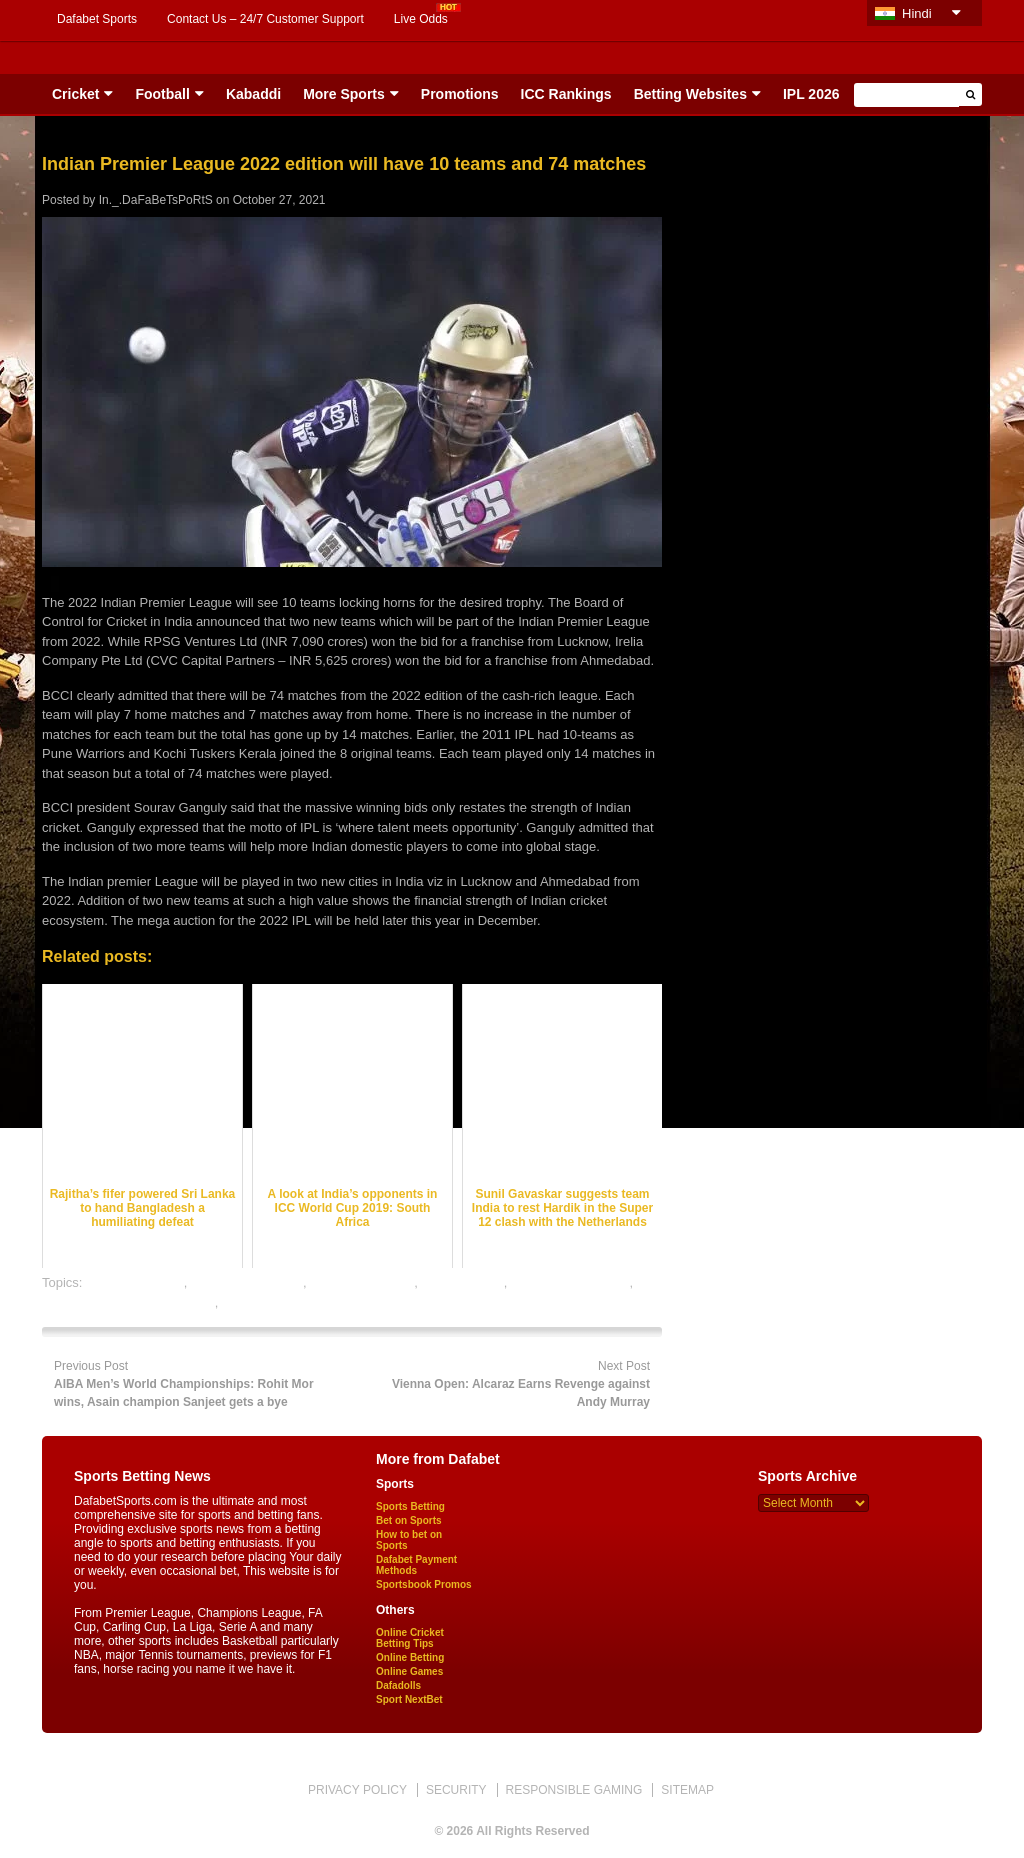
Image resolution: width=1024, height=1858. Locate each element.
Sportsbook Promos (424, 1584)
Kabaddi (253, 94)
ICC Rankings (566, 94)
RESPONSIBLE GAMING (574, 1790)
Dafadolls (398, 1685)
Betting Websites (690, 94)
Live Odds (421, 19)
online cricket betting (570, 1282)
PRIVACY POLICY (357, 1790)
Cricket (75, 94)
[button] (970, 94)
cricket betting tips (362, 1282)
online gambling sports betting (128, 1302)
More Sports (344, 94)
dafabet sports (462, 1282)
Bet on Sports (409, 1520)
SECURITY (456, 1790)
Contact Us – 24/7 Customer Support (265, 19)
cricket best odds (135, 1282)
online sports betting (280, 1302)
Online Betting (410, 1657)
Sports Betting (410, 1506)
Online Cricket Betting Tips (410, 1638)
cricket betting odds (247, 1282)
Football (162, 94)
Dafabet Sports (97, 19)
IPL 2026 (811, 94)
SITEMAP (687, 1790)
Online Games (409, 1671)
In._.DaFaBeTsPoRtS (156, 200)
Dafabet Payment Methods (416, 1565)
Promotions (460, 94)
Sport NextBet (409, 1699)
